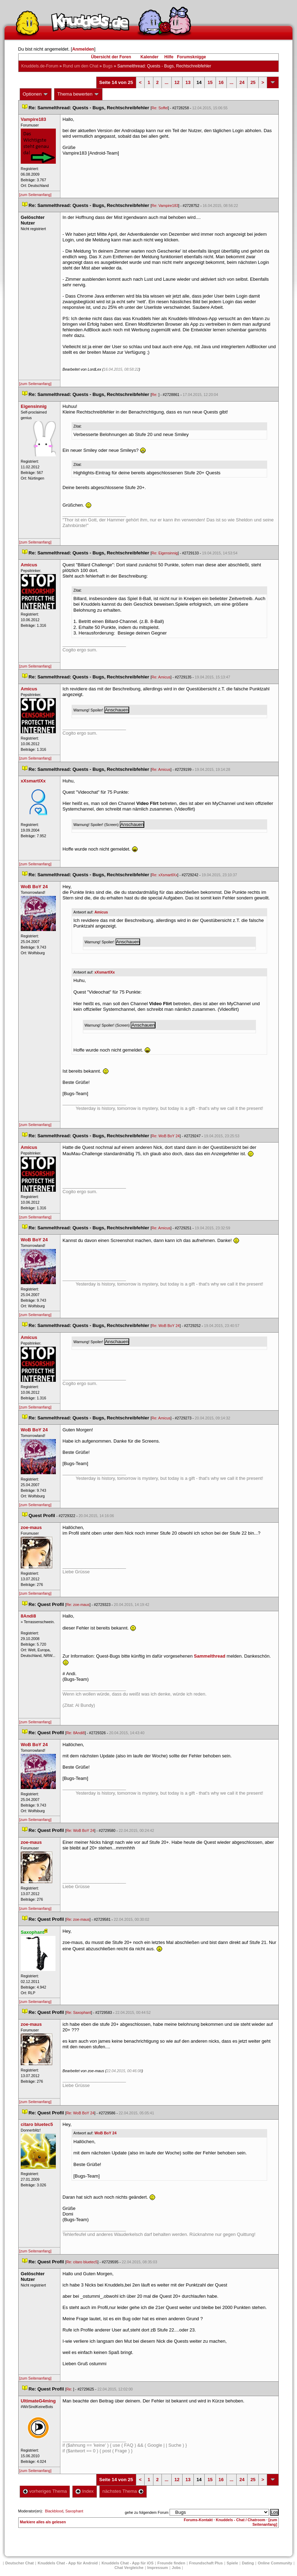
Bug (107, 66)
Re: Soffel (160, 108)
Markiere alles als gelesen (43, 2522)
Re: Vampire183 (165, 205)
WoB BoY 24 (105, 2133)
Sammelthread (209, 1656)
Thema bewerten (78, 94)
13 (187, 82)
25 (252, 82)
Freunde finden (171, 2563)
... (167, 82)
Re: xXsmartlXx (164, 875)
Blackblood (54, 2511)
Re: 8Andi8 (75, 1733)
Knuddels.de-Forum (39, 66)
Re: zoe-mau (78, 1604)
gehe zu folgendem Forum (147, 2512)
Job (176, 2567)
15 (209, 82)
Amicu (101, 912)
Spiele (232, 2563)
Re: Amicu (161, 677)
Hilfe (168, 56)
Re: (155, 394)
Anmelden (83, 49)
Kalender (149, 56)
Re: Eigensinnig (165, 553)
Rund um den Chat (80, 66)
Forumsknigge (191, 56)
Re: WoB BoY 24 (166, 1136)
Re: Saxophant (78, 2012)
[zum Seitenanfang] (35, 195)
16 (221, 82)
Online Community (275, 2563)
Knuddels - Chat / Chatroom (240, 2520)
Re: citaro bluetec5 (82, 2262)
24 (241, 82)
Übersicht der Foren (111, 56)
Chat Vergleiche (129, 2567)
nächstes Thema (123, 2491)
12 (176, 82)
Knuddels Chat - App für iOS (127, 2563)
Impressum (157, 2567)
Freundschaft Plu (206, 2563)
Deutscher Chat (19, 2563)
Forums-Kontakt (198, 2520)
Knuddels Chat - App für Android (68, 2563)
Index (84, 2491)
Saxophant (74, 2511)
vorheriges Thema (45, 2491)
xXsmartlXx (104, 972)
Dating (248, 2563)
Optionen (36, 94)
